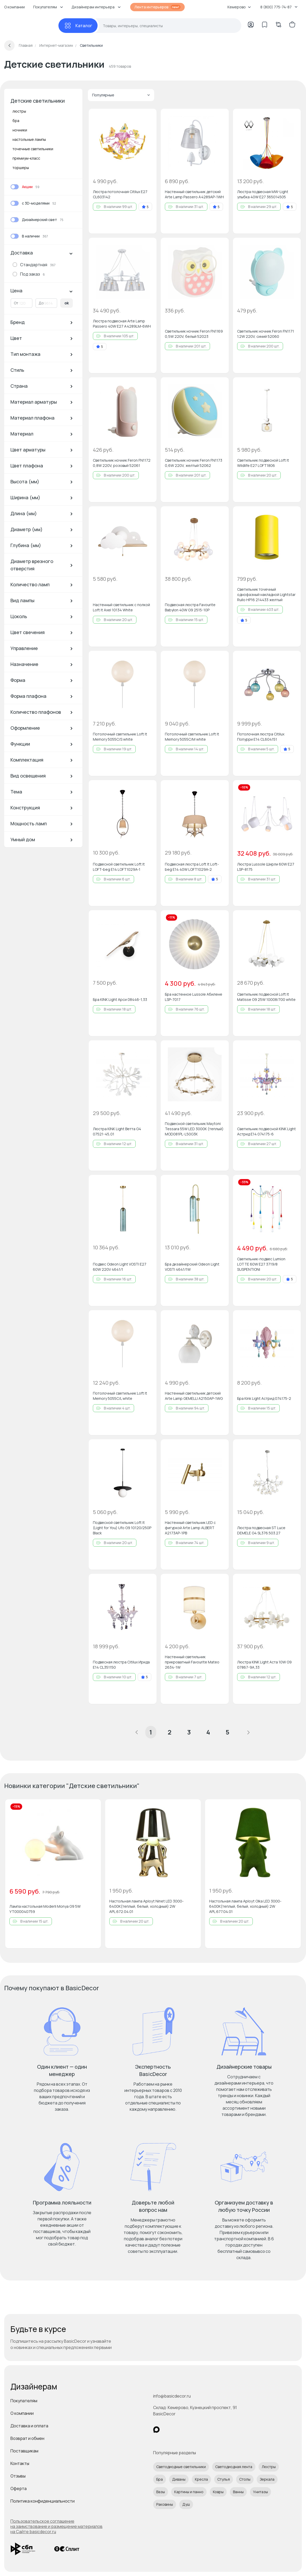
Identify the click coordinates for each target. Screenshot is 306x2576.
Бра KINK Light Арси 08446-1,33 (120, 999)
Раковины (164, 2504)
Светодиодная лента (233, 2466)
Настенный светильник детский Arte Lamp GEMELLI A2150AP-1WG (194, 1396)
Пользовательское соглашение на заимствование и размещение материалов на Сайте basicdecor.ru (56, 2526)
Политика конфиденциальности (42, 2501)
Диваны (178, 2479)
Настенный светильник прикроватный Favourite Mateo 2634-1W (192, 1662)
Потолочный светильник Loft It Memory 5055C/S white (120, 737)
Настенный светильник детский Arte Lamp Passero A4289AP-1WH (194, 194)
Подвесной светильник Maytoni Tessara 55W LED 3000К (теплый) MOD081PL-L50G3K (194, 1128)
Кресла (201, 2479)
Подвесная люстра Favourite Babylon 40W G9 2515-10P (190, 607)
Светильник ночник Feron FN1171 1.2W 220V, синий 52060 (265, 334)
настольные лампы (29, 139)
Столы (244, 2479)
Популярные (121, 94)
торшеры (21, 167)
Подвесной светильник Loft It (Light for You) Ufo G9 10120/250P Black (122, 1527)
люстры (19, 111)
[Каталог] (78, 25)
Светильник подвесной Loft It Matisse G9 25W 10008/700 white (266, 997)
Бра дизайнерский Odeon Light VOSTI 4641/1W (192, 1267)
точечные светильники (33, 148)
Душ (186, 2504)
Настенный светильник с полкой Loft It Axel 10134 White (121, 607)
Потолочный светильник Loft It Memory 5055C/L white (120, 1396)
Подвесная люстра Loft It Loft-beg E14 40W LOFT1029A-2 (192, 867)
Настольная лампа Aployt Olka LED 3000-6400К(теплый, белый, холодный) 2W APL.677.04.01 (245, 1906)
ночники (20, 129)
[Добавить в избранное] (148, 117)
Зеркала (267, 2479)
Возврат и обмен (27, 2438)
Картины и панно (188, 2491)
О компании (14, 6)
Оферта (18, 2488)
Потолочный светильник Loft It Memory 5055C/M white (192, 737)
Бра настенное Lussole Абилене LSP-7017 (193, 997)
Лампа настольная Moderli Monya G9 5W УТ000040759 (45, 1909)
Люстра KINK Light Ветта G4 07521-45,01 (117, 1131)
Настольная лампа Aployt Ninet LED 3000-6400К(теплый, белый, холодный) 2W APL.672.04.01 (146, 1906)
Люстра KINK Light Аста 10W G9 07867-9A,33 (264, 1665)
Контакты (19, 2463)
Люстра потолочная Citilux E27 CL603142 (120, 194)
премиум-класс (26, 158)
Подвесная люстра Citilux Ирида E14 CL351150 (121, 1665)
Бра (159, 2479)
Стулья (223, 2479)
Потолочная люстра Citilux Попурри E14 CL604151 (260, 737)
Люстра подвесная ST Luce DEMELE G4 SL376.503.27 (261, 1530)
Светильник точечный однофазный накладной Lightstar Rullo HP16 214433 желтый (266, 594)
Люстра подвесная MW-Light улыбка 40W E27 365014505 (262, 194)
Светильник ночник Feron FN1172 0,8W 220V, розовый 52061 (122, 463)
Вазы (160, 2491)
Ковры (218, 2491)
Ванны (238, 2491)
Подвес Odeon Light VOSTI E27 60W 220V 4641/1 (119, 1267)
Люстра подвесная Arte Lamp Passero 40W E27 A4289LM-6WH (122, 323)
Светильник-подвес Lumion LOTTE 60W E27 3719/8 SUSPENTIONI (261, 1264)
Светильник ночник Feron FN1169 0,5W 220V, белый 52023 (194, 334)
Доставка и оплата (29, 2426)
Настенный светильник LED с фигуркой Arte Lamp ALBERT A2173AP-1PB (190, 1527)
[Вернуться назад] (9, 45)
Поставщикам (24, 2451)
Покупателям (23, 2401)
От (16, 302)
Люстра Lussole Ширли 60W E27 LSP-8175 (265, 867)
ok (66, 302)
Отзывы (18, 2476)
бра (16, 120)
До (41, 302)
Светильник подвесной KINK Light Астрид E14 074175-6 (266, 1131)
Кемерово (239, 6)
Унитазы (260, 2491)
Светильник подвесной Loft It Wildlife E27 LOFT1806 (263, 463)
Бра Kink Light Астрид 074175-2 (264, 1398)
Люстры (269, 2466)
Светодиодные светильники (181, 2466)
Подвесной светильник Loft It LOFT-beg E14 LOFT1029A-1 (119, 867)
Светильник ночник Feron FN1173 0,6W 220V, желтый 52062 (193, 463)
